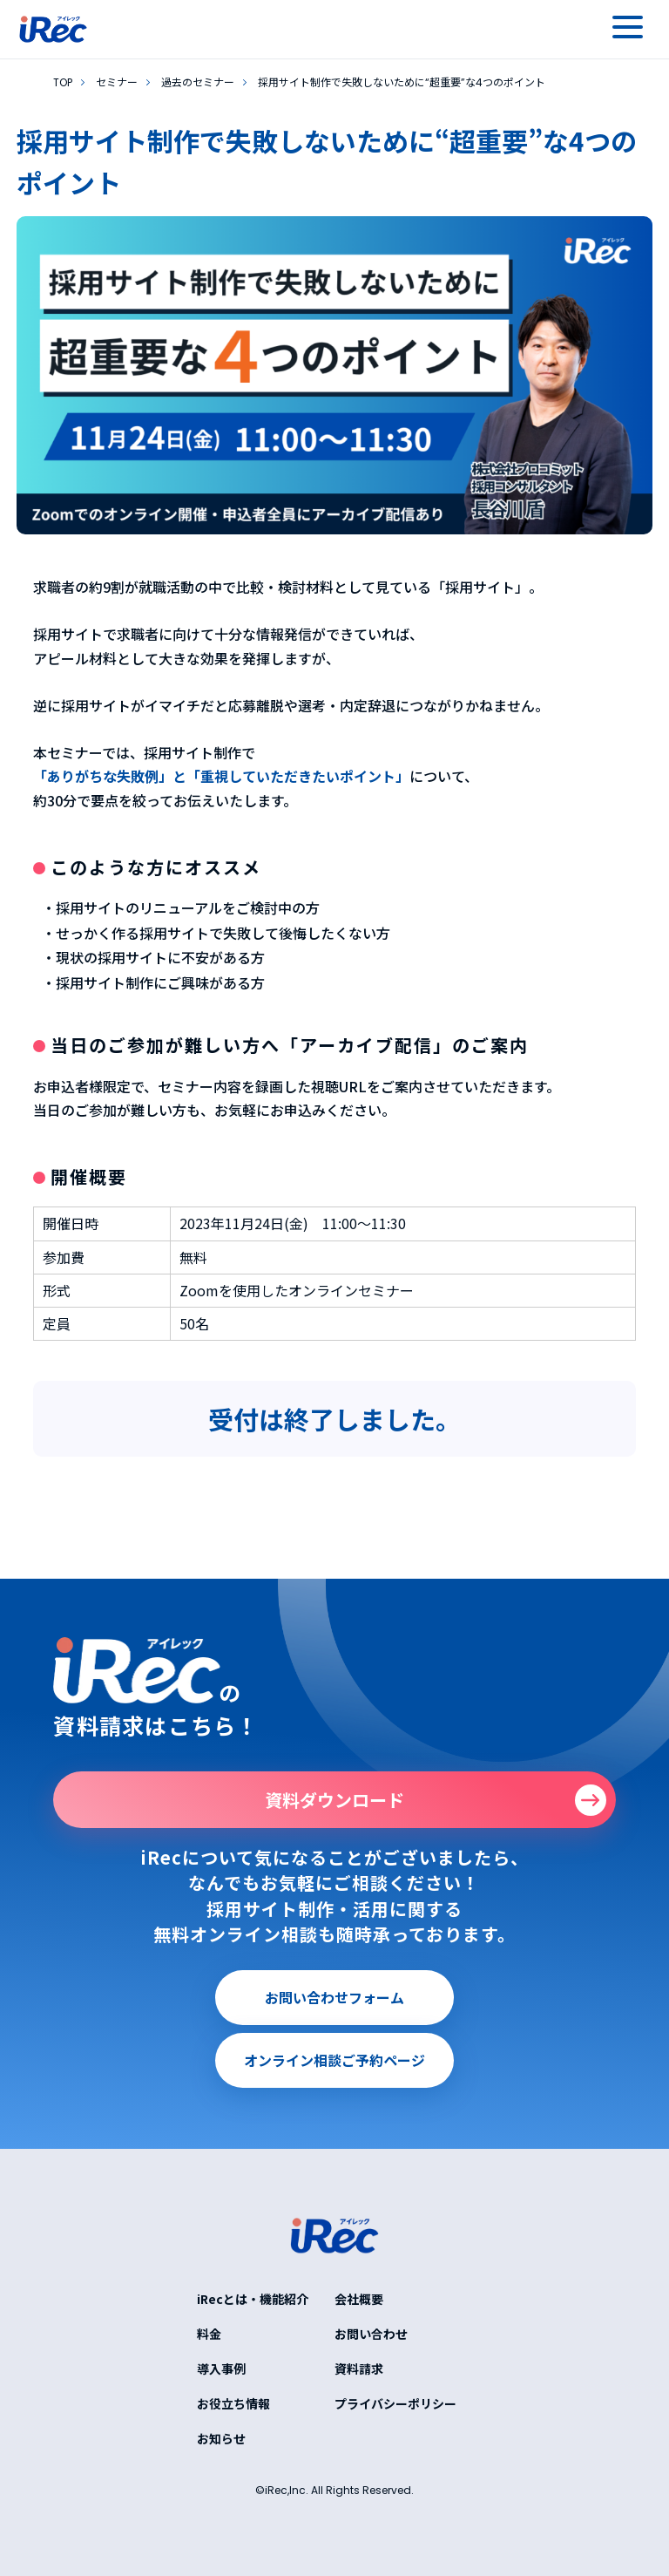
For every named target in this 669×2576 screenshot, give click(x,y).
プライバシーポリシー (395, 2403)
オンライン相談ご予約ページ (334, 2059)
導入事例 (221, 2368)
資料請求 (358, 2368)
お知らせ (221, 2438)
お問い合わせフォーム (334, 1997)
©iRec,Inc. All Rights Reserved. (334, 2490)
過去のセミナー (197, 82)
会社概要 (358, 2299)
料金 (209, 2333)
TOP (62, 82)
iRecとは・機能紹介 (252, 2299)
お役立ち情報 (233, 2403)
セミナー (117, 82)
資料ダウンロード (334, 1799)
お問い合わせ (371, 2333)
